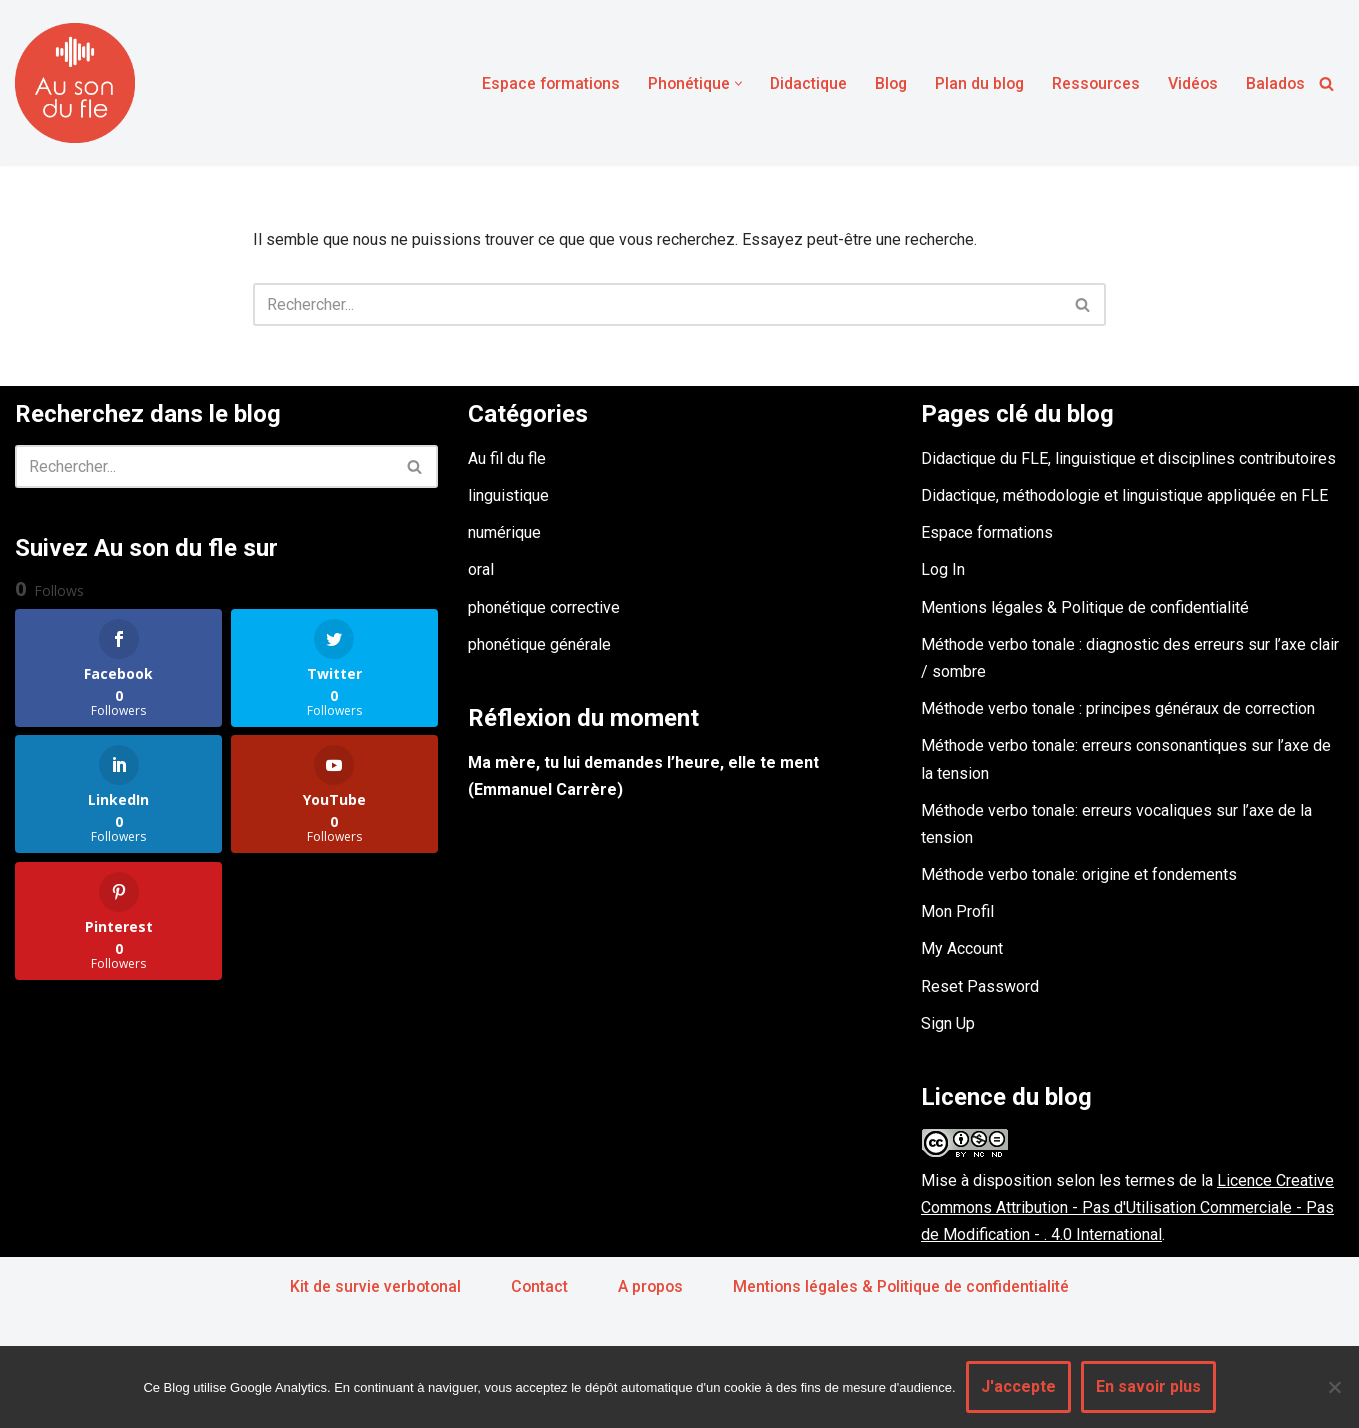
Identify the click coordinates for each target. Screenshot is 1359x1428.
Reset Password (980, 986)
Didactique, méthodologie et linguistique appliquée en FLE (1124, 495)
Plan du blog (975, 83)
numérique (504, 533)
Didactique (801, 83)
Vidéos (1191, 83)
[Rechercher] (1326, 83)
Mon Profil (957, 912)
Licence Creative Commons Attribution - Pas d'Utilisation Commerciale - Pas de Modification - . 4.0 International (1127, 1207)
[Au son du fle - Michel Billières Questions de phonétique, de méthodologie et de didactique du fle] (75, 83)
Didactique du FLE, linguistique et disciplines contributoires (1128, 458)
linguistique (508, 495)
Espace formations (540, 83)
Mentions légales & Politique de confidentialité (1085, 607)
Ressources (1093, 83)
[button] (730, 83)
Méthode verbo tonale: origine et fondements (1079, 875)
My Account (962, 949)
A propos (650, 1286)
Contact (538, 1286)
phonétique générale (539, 644)
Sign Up (948, 1023)
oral (481, 570)
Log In (943, 570)
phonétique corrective (544, 607)
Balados (1275, 83)
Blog (885, 83)
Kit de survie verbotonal (372, 1286)
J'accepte (1018, 1386)
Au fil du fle (507, 458)
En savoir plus (1148, 1386)
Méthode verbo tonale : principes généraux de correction (1118, 709)
